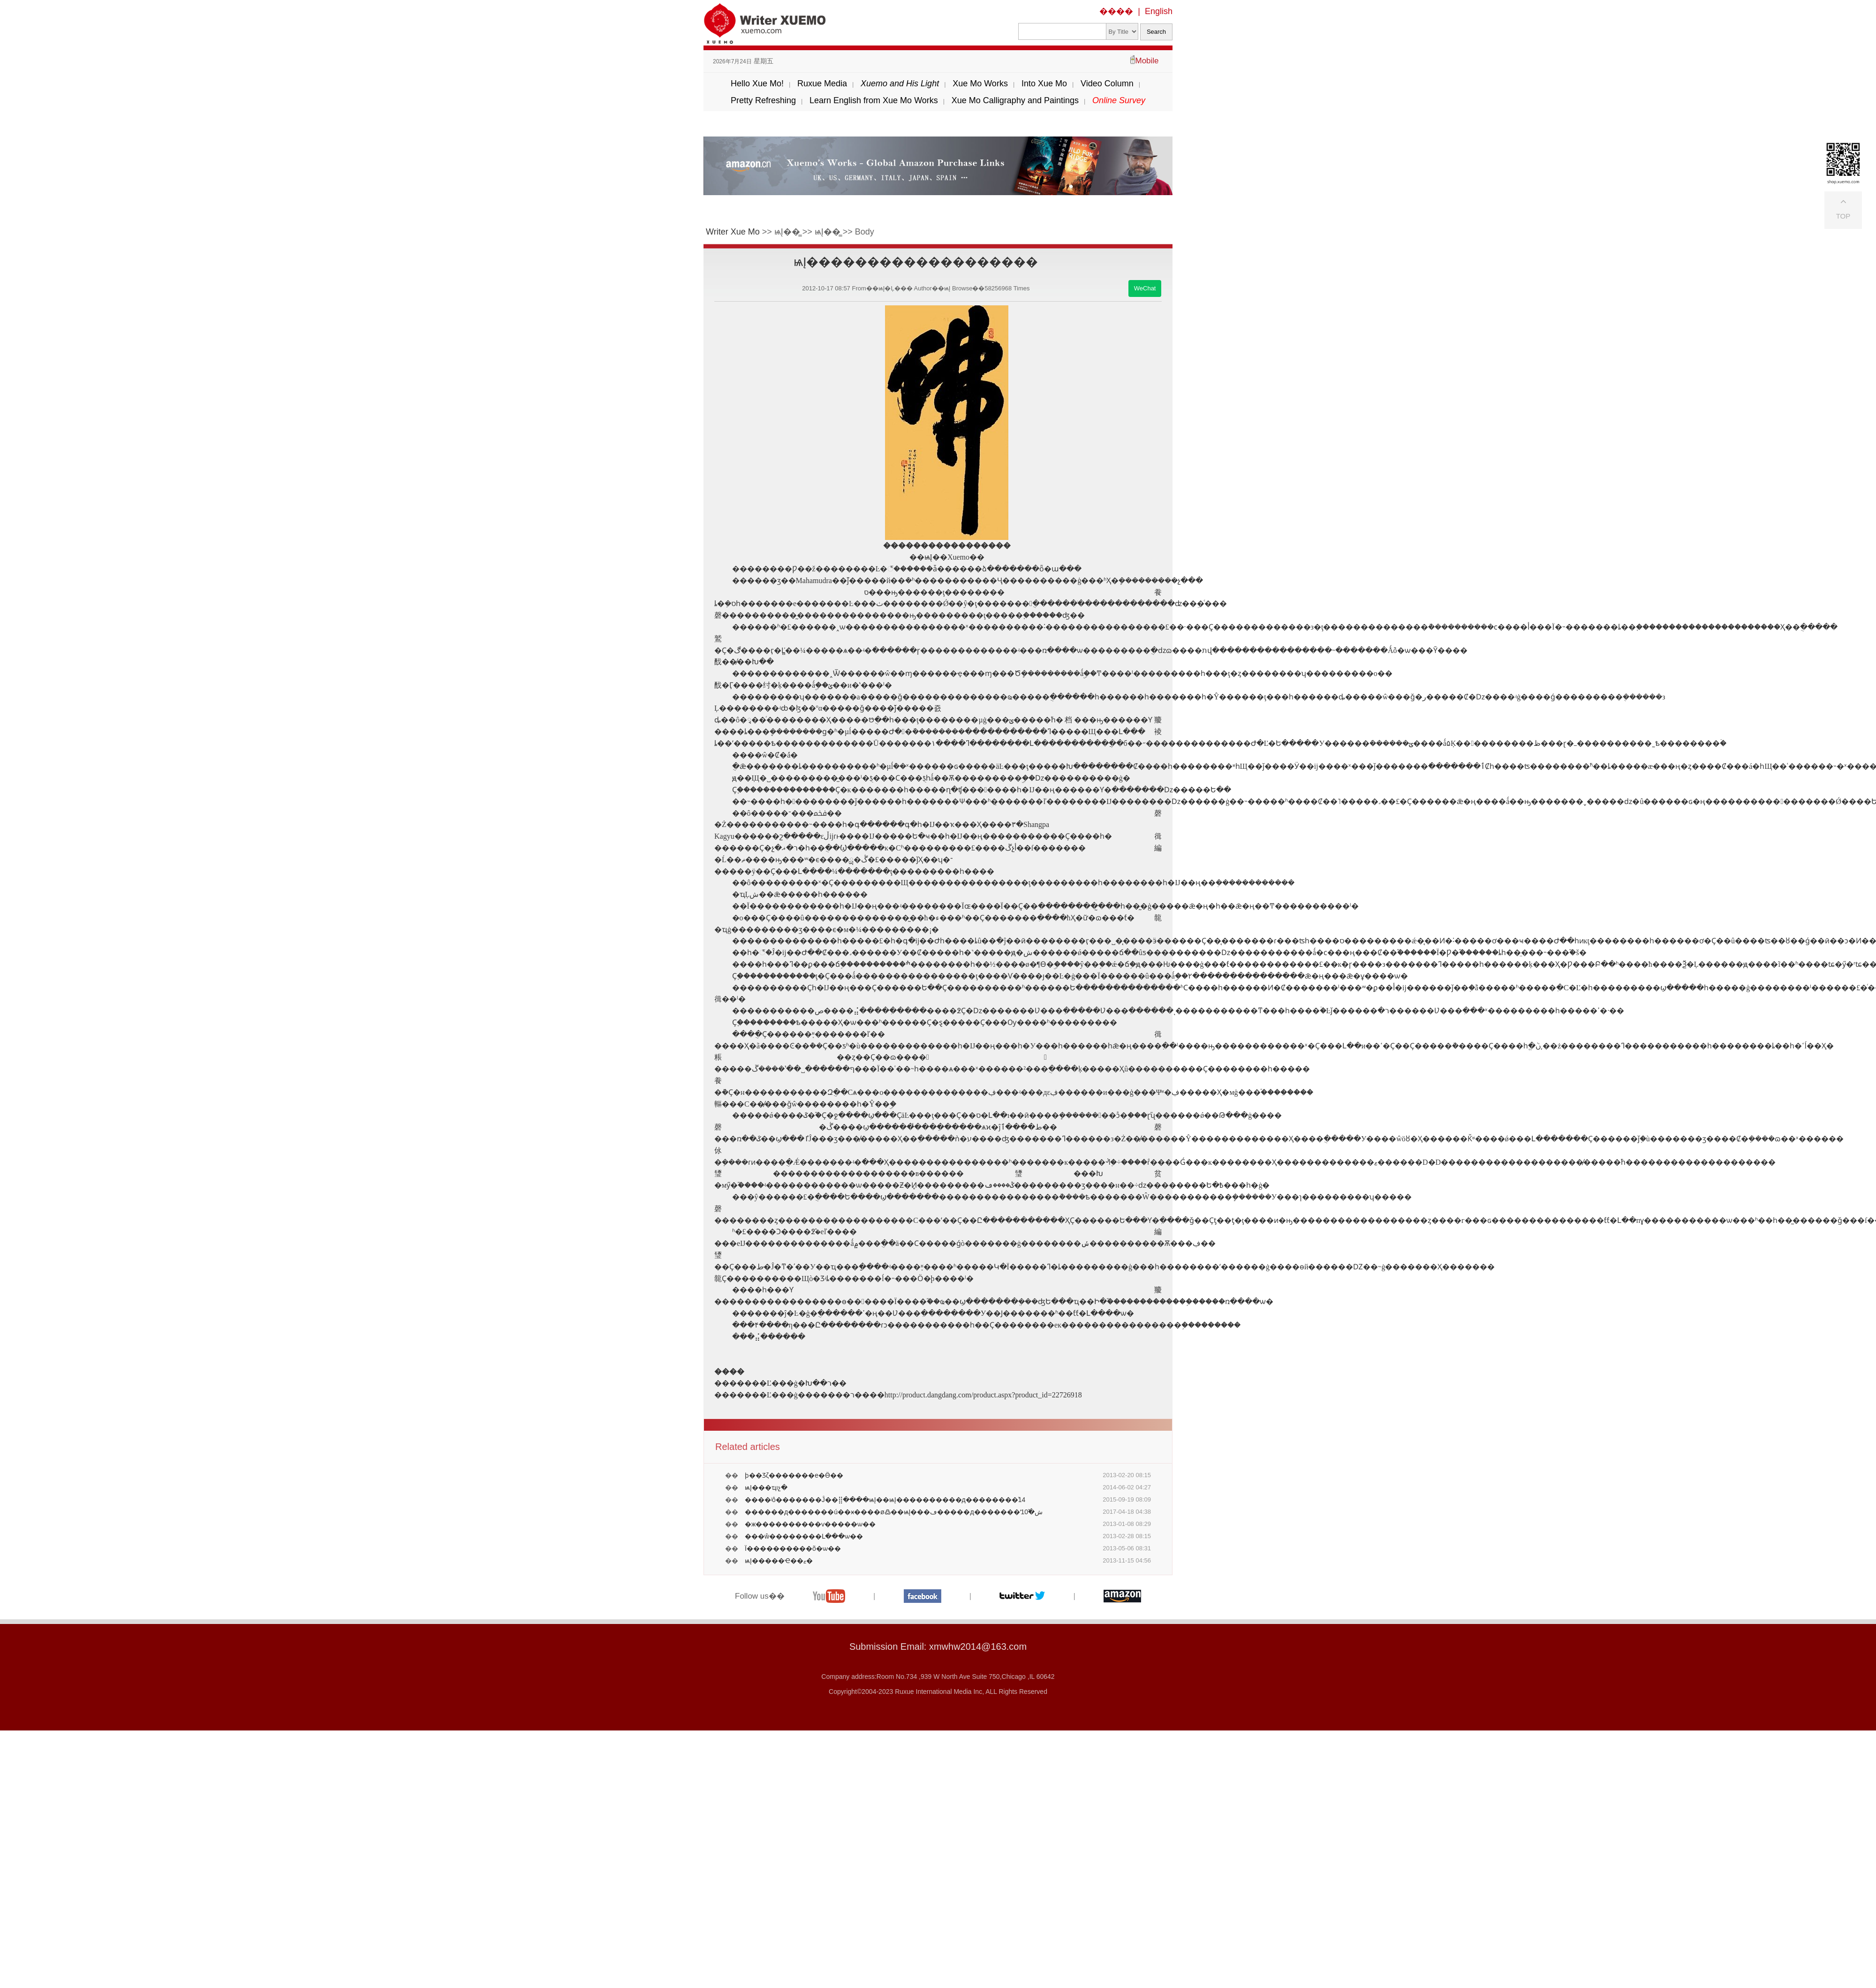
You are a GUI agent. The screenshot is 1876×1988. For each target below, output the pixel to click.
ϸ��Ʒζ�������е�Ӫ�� (794, 1475)
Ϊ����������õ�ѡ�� (793, 1548)
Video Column (1107, 83)
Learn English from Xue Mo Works (873, 100)
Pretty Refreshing (763, 100)
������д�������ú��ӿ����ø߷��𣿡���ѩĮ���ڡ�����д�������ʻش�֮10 (894, 1512)
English (1158, 11)
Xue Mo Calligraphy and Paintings (1015, 100)
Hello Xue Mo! (757, 83)
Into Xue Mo (1044, 83)
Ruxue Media (822, 83)
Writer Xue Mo (733, 231)
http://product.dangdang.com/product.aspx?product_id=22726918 (983, 1395)
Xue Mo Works (980, 83)
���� (1116, 11)
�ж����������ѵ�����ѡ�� (810, 1524)
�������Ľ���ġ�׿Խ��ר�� (780, 1383)
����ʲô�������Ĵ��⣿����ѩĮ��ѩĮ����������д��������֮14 (885, 1499)
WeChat (1145, 288)
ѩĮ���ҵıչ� (766, 1487)
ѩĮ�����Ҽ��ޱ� (779, 1560)
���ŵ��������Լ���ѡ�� (804, 1536)
